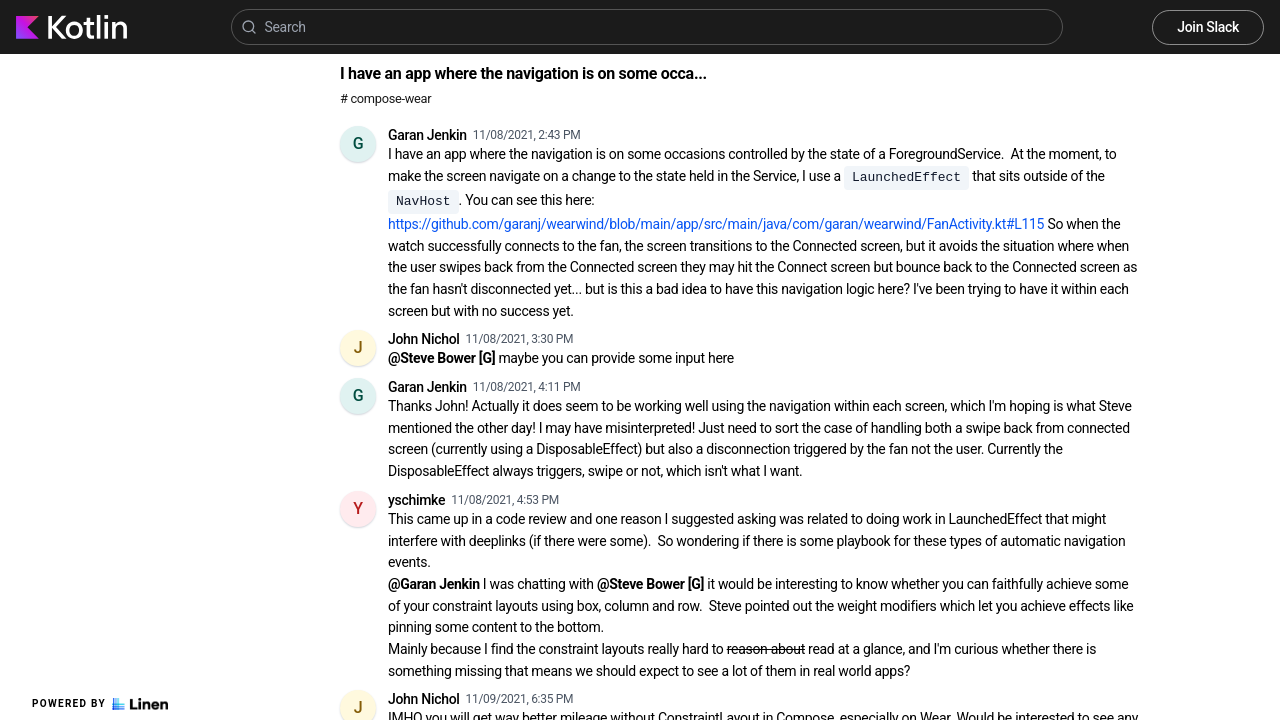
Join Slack (1208, 27)
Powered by (100, 704)
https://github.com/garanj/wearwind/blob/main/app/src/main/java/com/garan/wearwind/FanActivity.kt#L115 (716, 224)
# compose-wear (385, 98)
